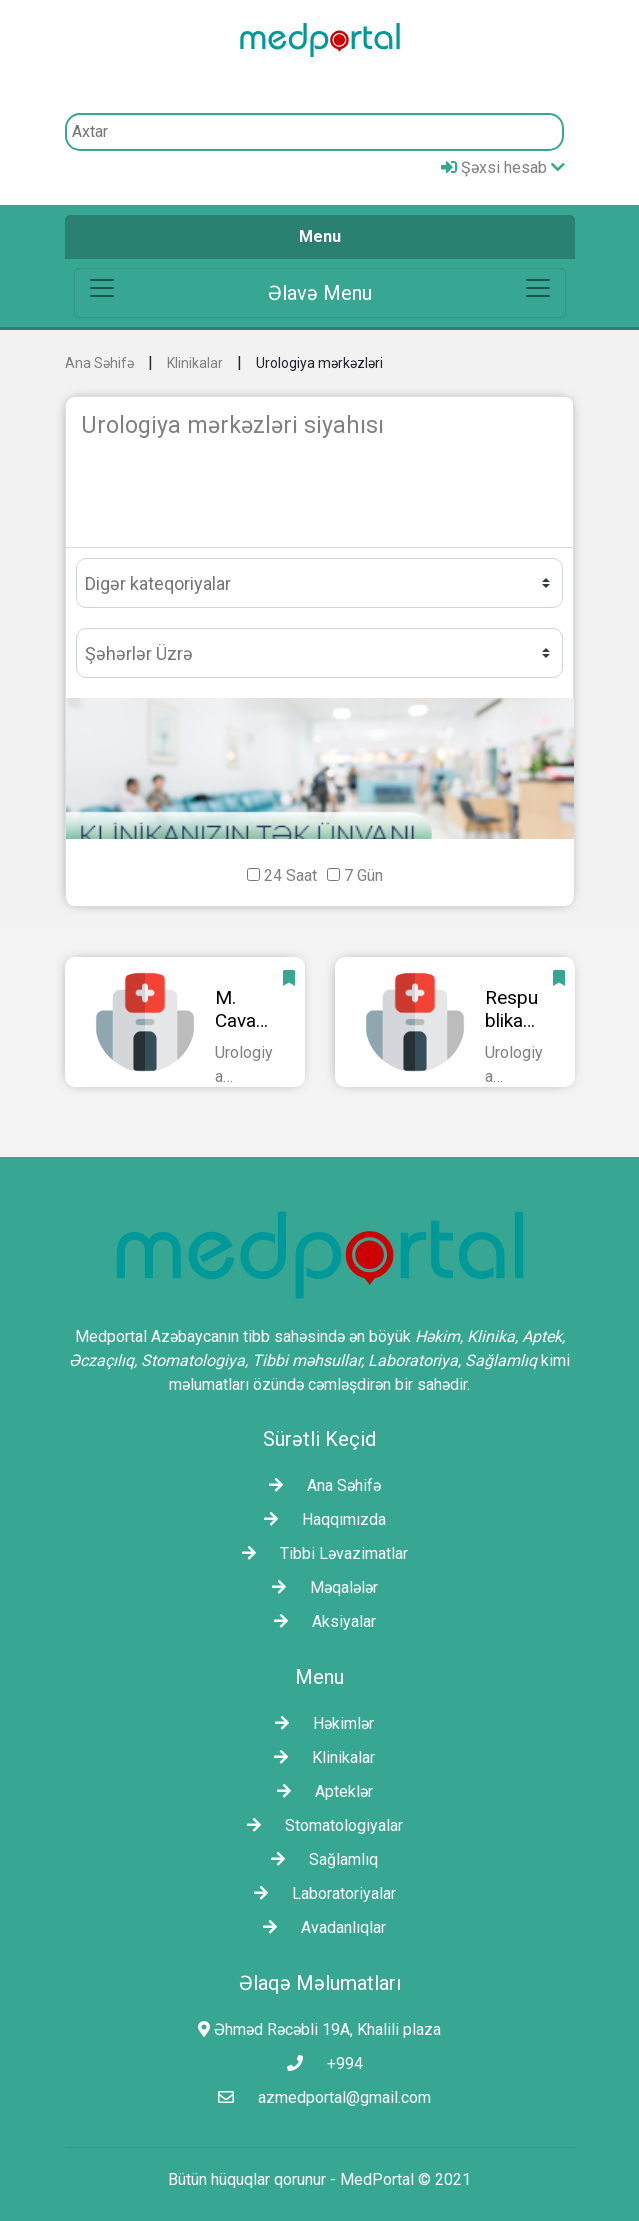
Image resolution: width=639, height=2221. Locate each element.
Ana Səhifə (99, 363)
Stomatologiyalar (320, 1825)
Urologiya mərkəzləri (319, 363)
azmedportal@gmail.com (319, 2097)
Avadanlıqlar (319, 1927)
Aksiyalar (320, 1621)
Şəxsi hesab (503, 167)
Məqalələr (320, 1587)
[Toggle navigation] (320, 293)
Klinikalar (195, 363)
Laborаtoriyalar (320, 1893)
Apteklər (320, 1791)
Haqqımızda (320, 1519)
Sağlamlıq (319, 1859)
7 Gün (363, 875)
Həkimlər (319, 1723)
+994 (320, 2063)
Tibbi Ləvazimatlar (320, 1553)
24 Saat (290, 875)
